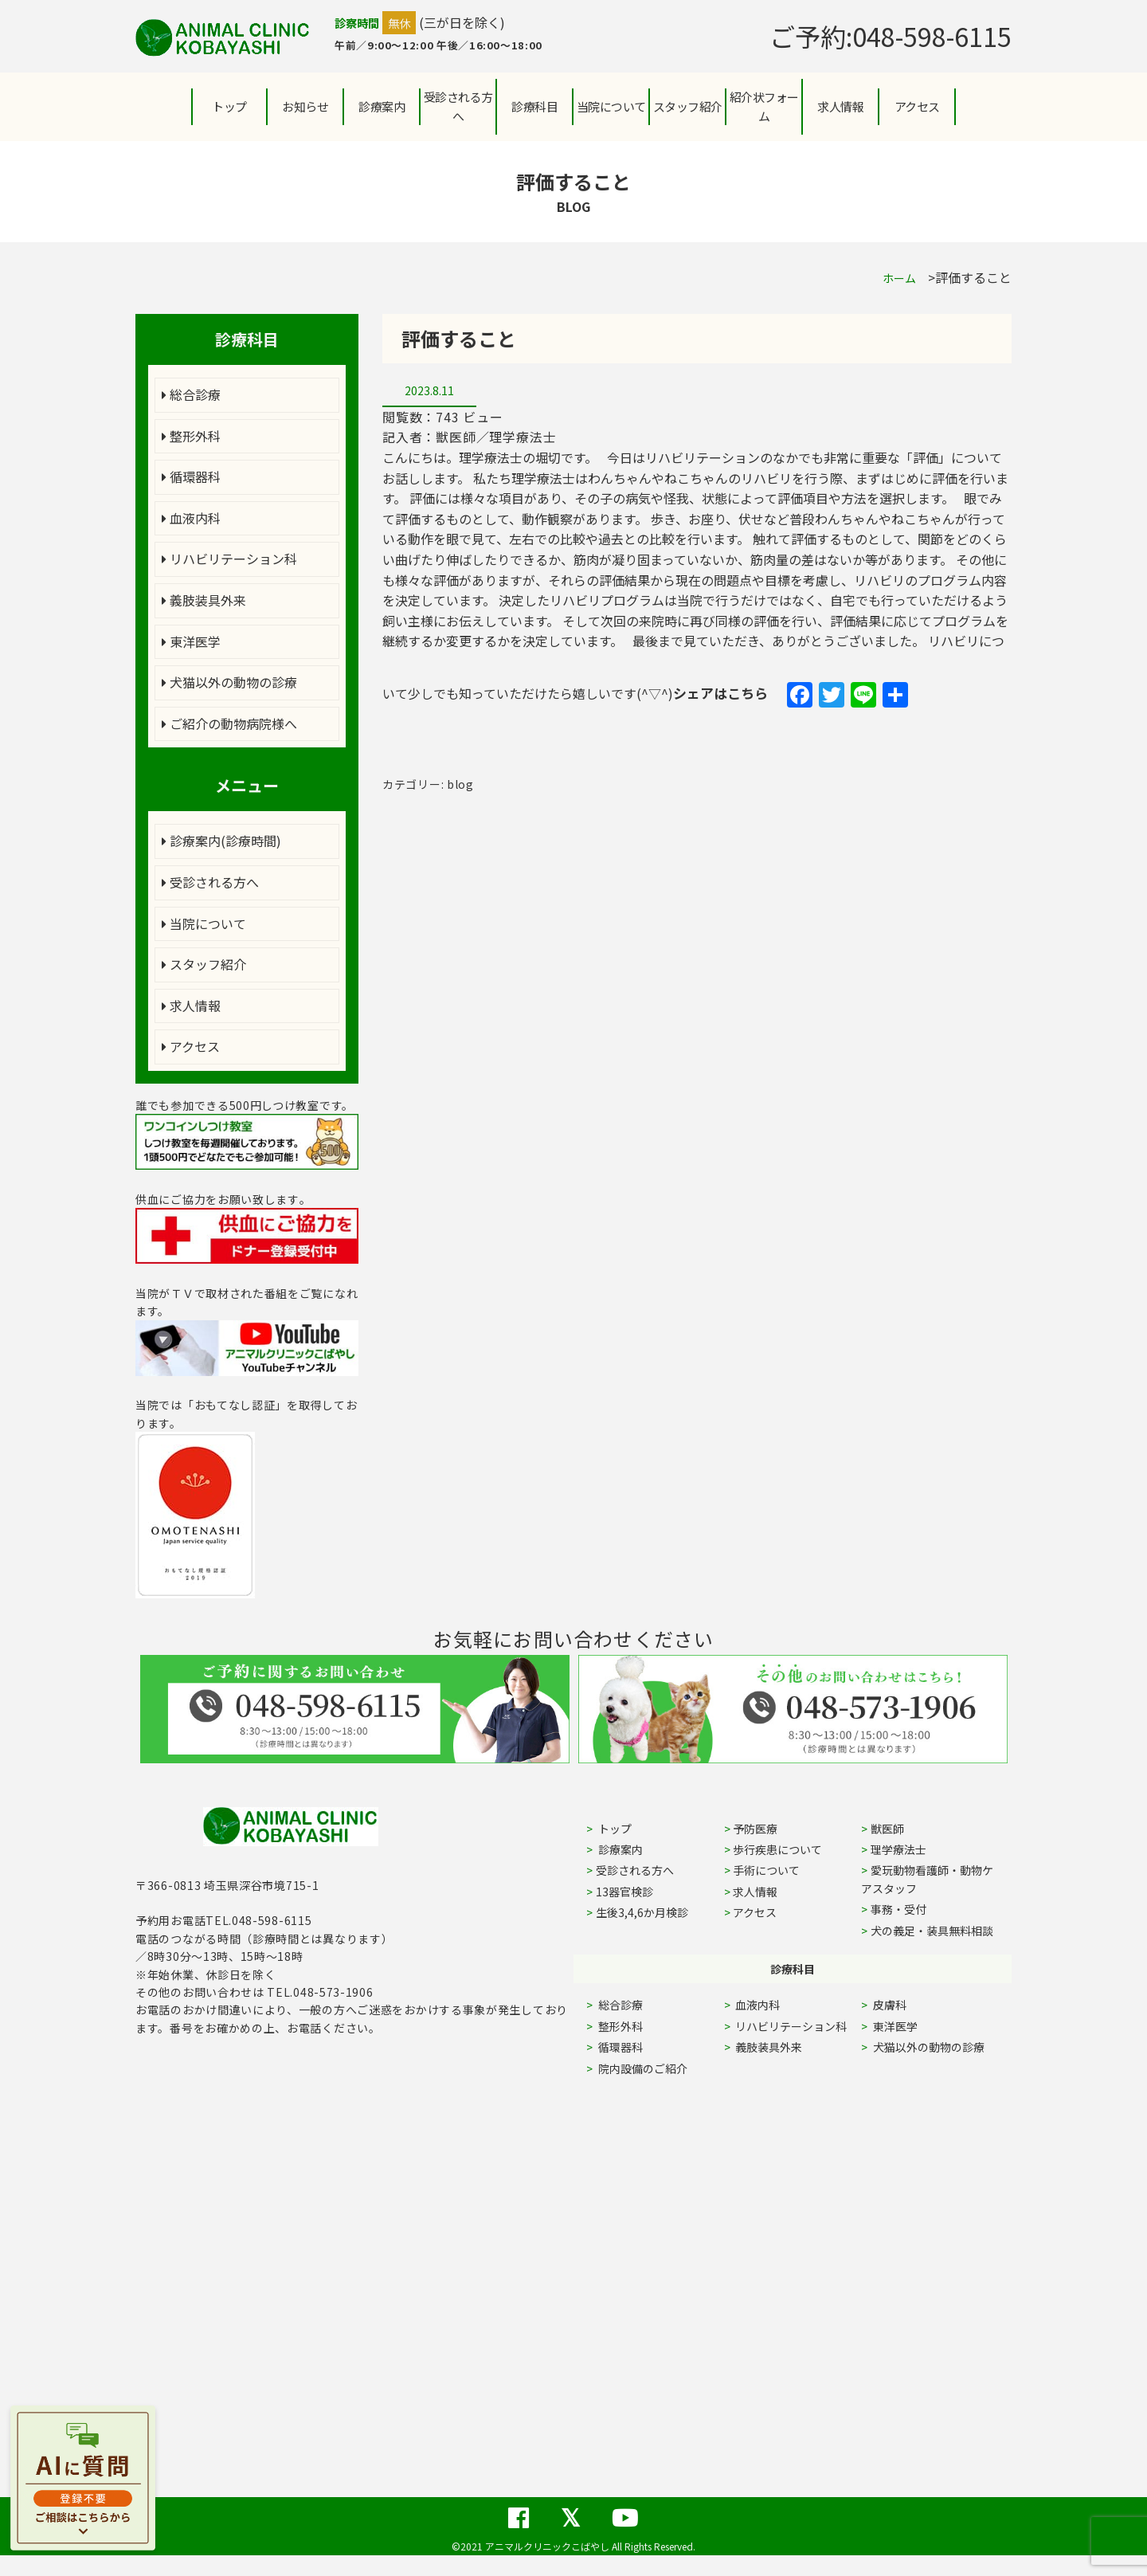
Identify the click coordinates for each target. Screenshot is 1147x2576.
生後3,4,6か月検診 (642, 1912)
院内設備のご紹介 (641, 2068)
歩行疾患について (777, 1849)
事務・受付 (898, 1909)
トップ (229, 106)
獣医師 (887, 1829)
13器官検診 (624, 1892)
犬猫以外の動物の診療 (229, 682)
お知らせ (305, 106)
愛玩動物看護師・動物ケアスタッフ (927, 1879)
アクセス (917, 106)
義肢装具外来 (204, 600)
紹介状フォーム (764, 106)
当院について (204, 923)
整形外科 (191, 435)
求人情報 (840, 106)
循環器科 (191, 476)
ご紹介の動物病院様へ (229, 723)
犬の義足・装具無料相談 (932, 1931)
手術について (766, 1870)
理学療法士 (898, 1849)
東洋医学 (191, 641)
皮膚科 (908, 2005)
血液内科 (191, 517)
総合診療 (191, 394)
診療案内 (381, 106)
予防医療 (755, 1829)
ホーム (899, 278)
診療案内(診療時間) (221, 840)
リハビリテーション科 (229, 558)
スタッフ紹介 (204, 964)
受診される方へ (458, 106)
